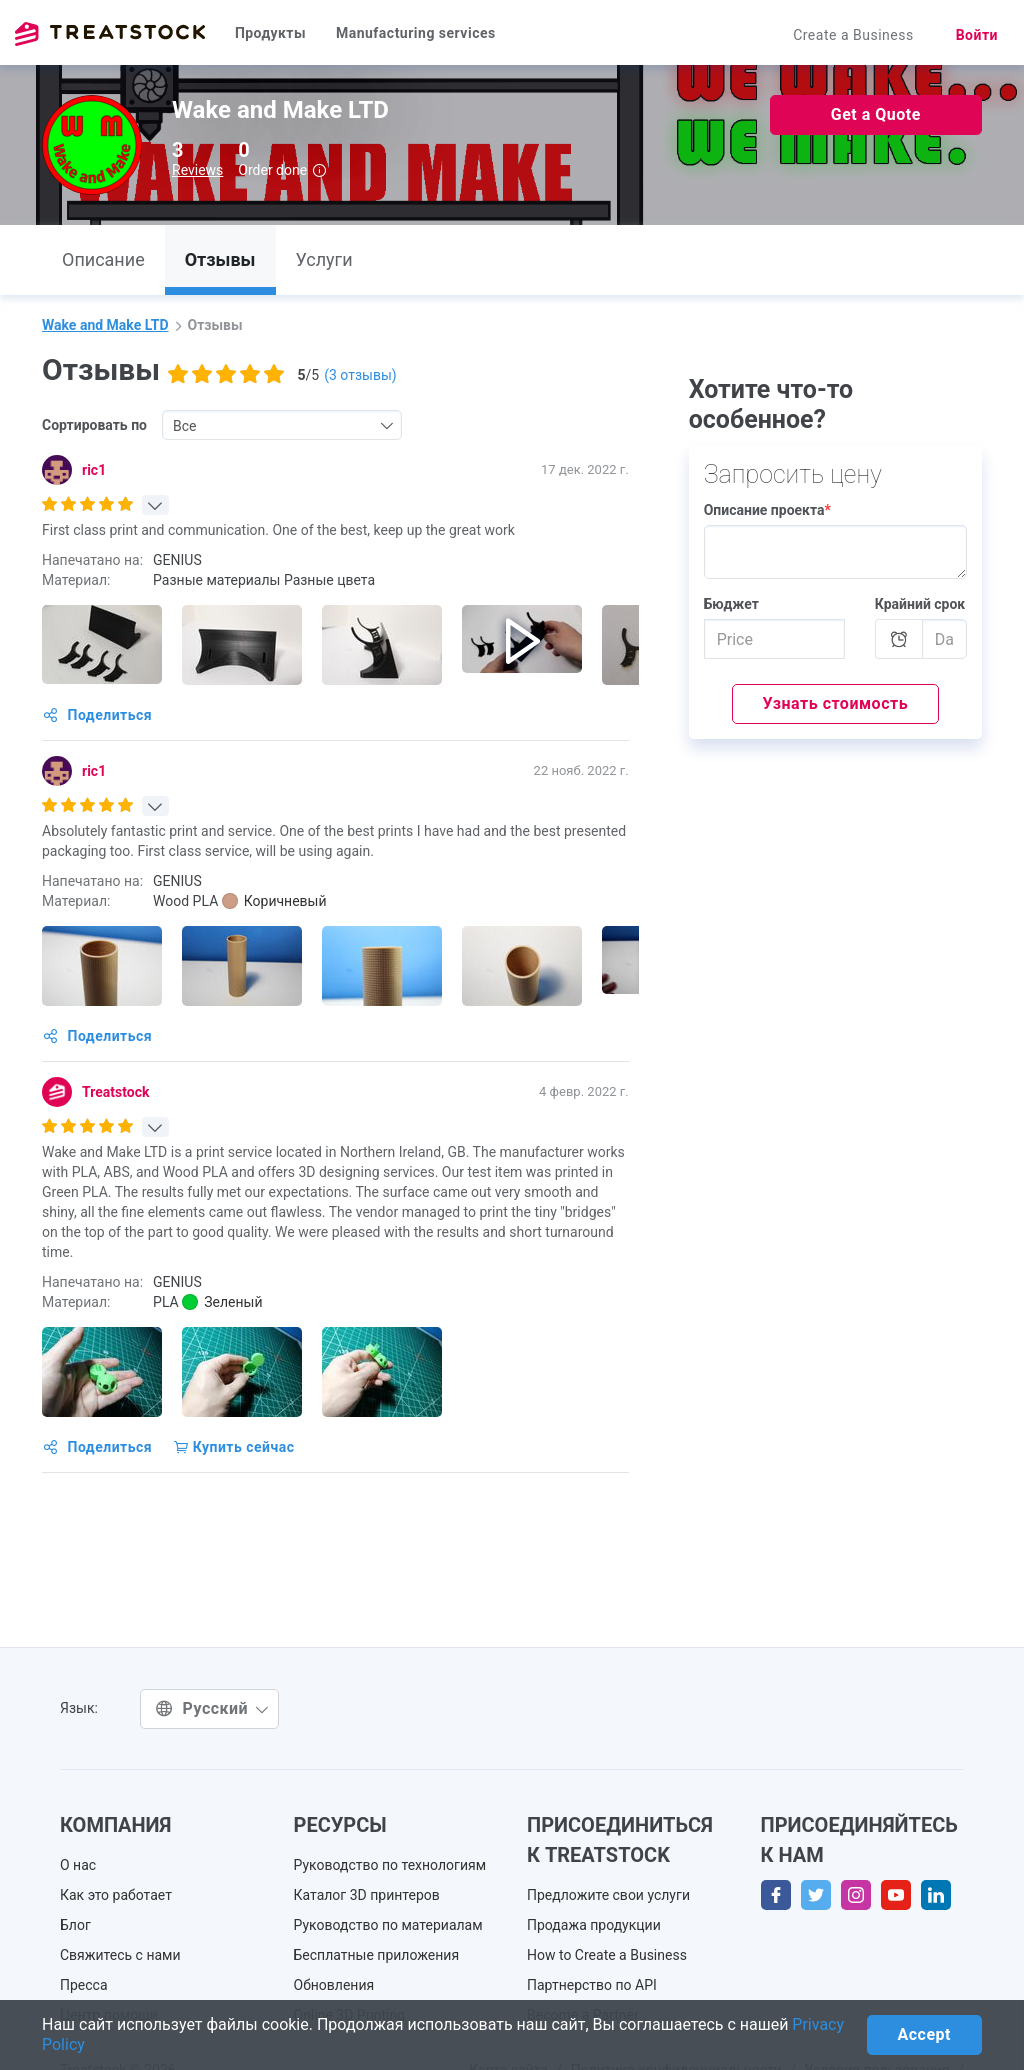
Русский (212, 1708)
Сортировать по (94, 425)
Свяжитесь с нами (120, 1955)
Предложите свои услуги (608, 1895)
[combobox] (282, 425)
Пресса (84, 1985)
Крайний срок (920, 604)
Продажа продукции (594, 1925)
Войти (977, 35)
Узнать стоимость (836, 703)
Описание (103, 259)
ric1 (94, 470)
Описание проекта (767, 510)
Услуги (324, 259)
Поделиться (97, 715)
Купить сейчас (234, 1447)
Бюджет (731, 604)
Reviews (197, 170)
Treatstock (110, 34)
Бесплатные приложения (377, 1955)
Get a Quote (876, 114)
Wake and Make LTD (105, 325)
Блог (75, 1925)
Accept (924, 2034)
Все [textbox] (184, 426)
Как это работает (116, 1895)
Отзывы (220, 259)
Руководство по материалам (388, 1925)
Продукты (270, 33)
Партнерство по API (592, 1985)
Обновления (334, 1985)
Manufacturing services (416, 33)
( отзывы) (360, 375)
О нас (78, 1865)
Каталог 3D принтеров (367, 1895)
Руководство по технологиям (390, 1865)
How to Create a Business (607, 1955)
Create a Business (853, 35)
